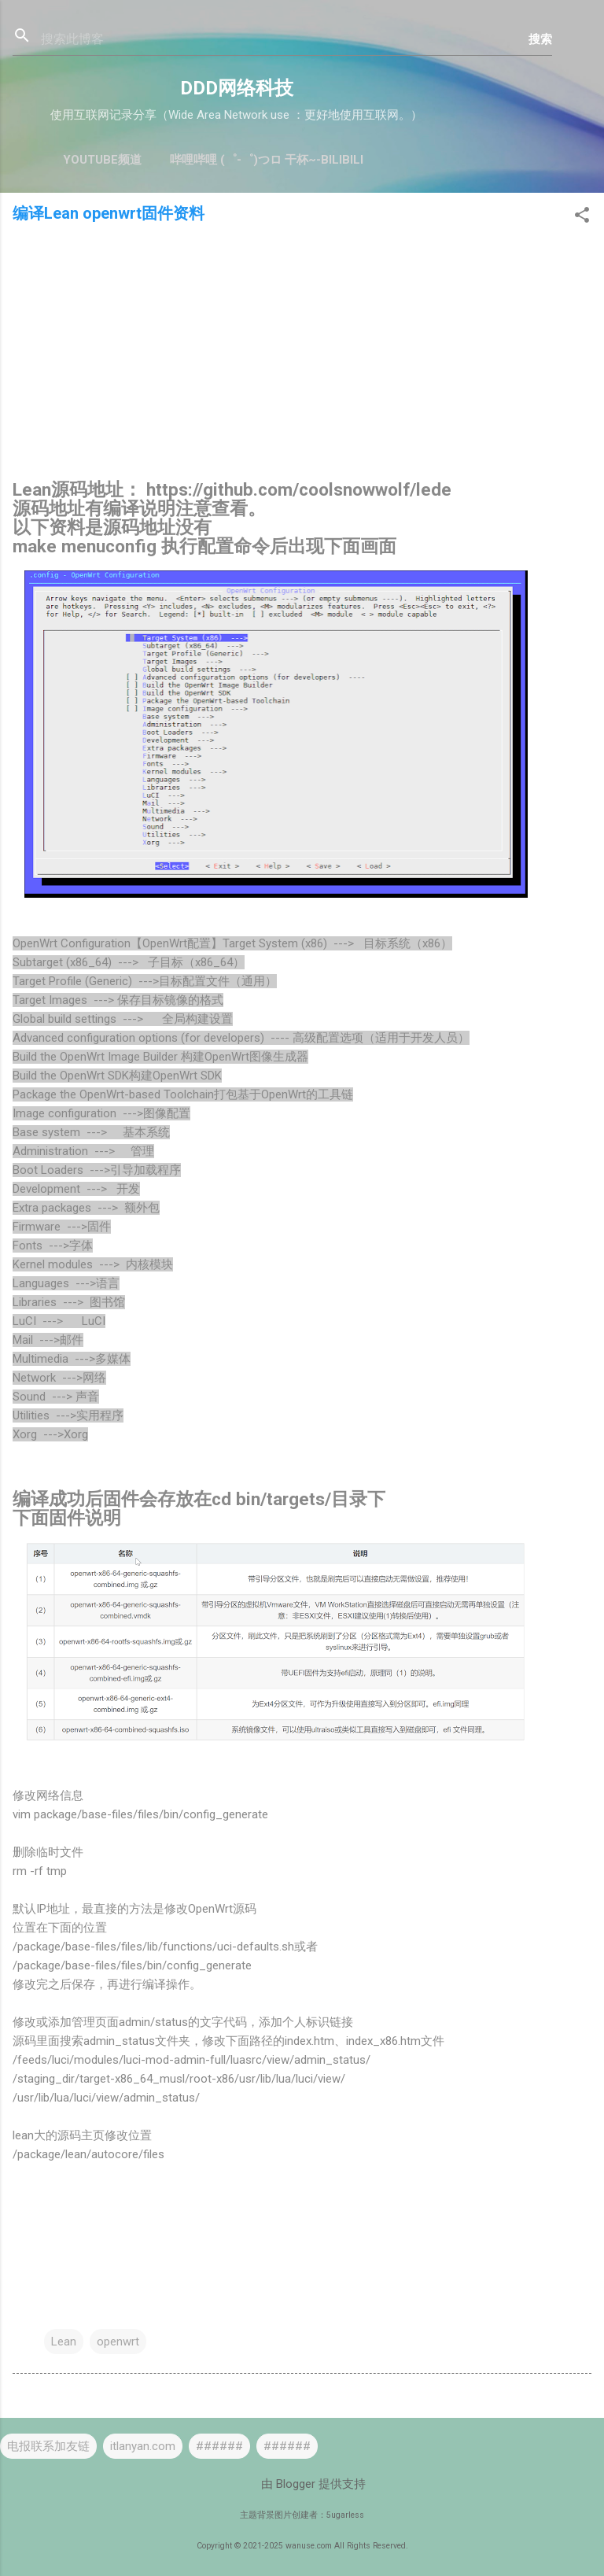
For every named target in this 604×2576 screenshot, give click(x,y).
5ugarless (345, 2515)
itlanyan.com (142, 2446)
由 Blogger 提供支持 (302, 2484)
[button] (582, 217)
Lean (63, 2341)
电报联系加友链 (48, 2446)
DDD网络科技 (236, 88)
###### (219, 2446)
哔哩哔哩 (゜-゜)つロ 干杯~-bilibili (266, 160)
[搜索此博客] (284, 39)
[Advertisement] (302, 355)
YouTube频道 (102, 160)
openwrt (118, 2341)
